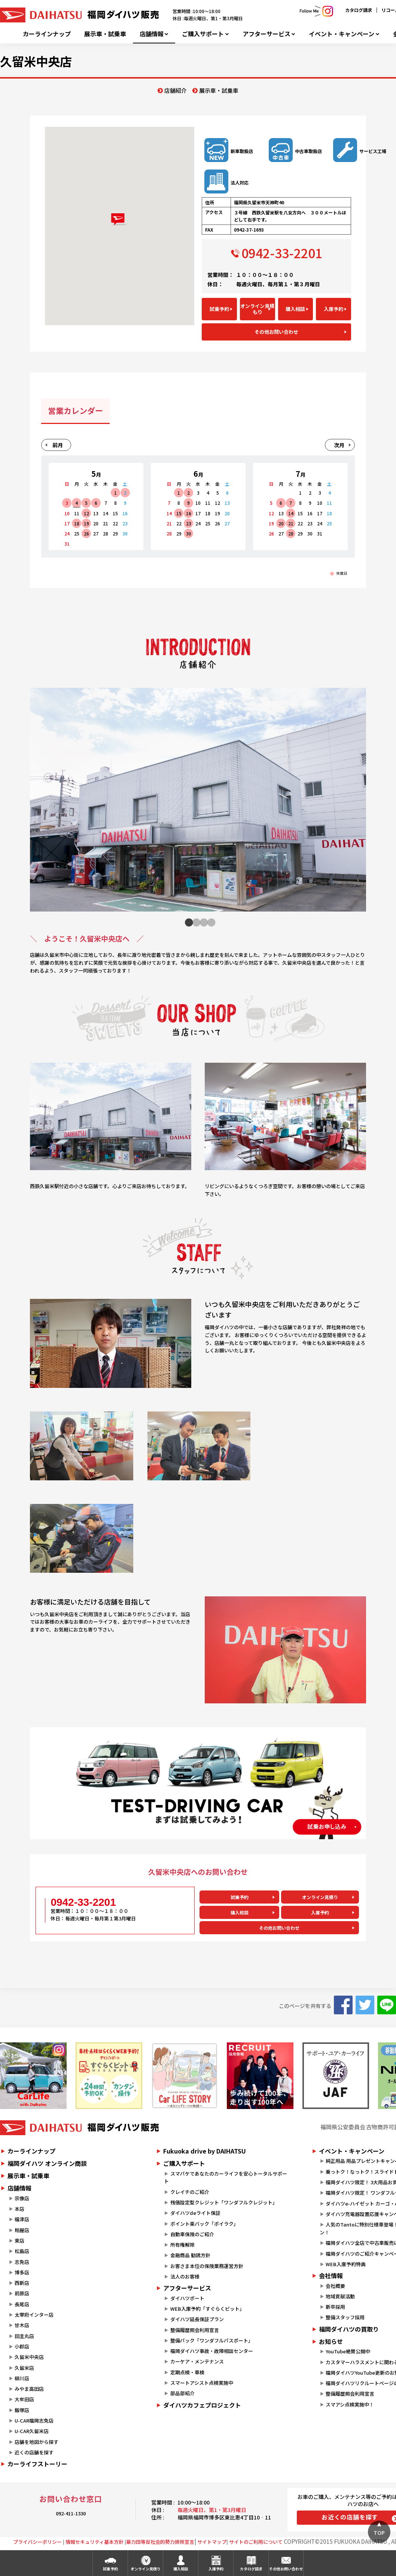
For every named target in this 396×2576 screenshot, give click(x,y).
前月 (57, 445)
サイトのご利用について (256, 2541)
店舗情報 (152, 34)
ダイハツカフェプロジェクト (202, 2404)
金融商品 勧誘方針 (190, 2255)
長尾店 (22, 2304)
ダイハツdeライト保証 (195, 2212)
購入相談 (295, 308)
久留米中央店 (29, 2356)
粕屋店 (22, 2230)
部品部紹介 (182, 2393)
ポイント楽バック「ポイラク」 (204, 2223)
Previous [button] (36, 809)
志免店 (22, 2261)
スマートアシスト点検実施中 (201, 2382)
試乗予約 (219, 308)
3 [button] (201, 922)
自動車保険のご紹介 (192, 2234)
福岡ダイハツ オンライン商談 (47, 2163)
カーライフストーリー (37, 2463)
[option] (198, 804)
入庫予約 (333, 308)
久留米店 (24, 2367)
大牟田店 (24, 2399)
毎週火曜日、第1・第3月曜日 (211, 2510)
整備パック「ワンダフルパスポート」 (211, 2340)
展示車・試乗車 (105, 34)
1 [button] (187, 922)
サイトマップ (211, 2541)
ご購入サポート (203, 34)
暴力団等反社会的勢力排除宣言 (160, 2541)
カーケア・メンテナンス (197, 2361)
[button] (119, 219)
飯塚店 (22, 2410)
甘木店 (22, 2325)
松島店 (22, 2251)
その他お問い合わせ (276, 331)
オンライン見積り (320, 1897)
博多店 (22, 2272)
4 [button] (209, 922)
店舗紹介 (175, 90)
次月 (339, 445)
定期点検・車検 (187, 2372)
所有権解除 (182, 2244)
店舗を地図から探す (36, 2441)
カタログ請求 (358, 10)
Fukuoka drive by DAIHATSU (204, 2150)
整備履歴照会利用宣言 (194, 2330)
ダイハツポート (187, 2298)
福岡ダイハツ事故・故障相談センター (211, 2350)
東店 (19, 2240)
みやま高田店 (29, 2388)
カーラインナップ (47, 34)
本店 (19, 2208)
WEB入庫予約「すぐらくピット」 (207, 2308)
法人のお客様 (184, 2276)
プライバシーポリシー (37, 2541)
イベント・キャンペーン (341, 34)
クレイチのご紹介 (189, 2191)
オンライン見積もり (257, 308)
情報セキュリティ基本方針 (95, 2541)
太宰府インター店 (34, 2314)
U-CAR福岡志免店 (34, 2420)
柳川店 (22, 2378)
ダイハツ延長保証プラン (197, 2319)
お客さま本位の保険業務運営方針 (206, 2266)
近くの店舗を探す (34, 2452)
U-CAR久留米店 (32, 2431)
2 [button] (194, 922)
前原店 (22, 2293)
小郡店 (22, 2346)
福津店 (22, 2219)
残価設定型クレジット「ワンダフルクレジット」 (223, 2202)
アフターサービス (266, 34)
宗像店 (22, 2198)
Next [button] (356, 804)
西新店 (22, 2282)
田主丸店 (24, 2336)
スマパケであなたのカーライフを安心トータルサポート (225, 2177)
